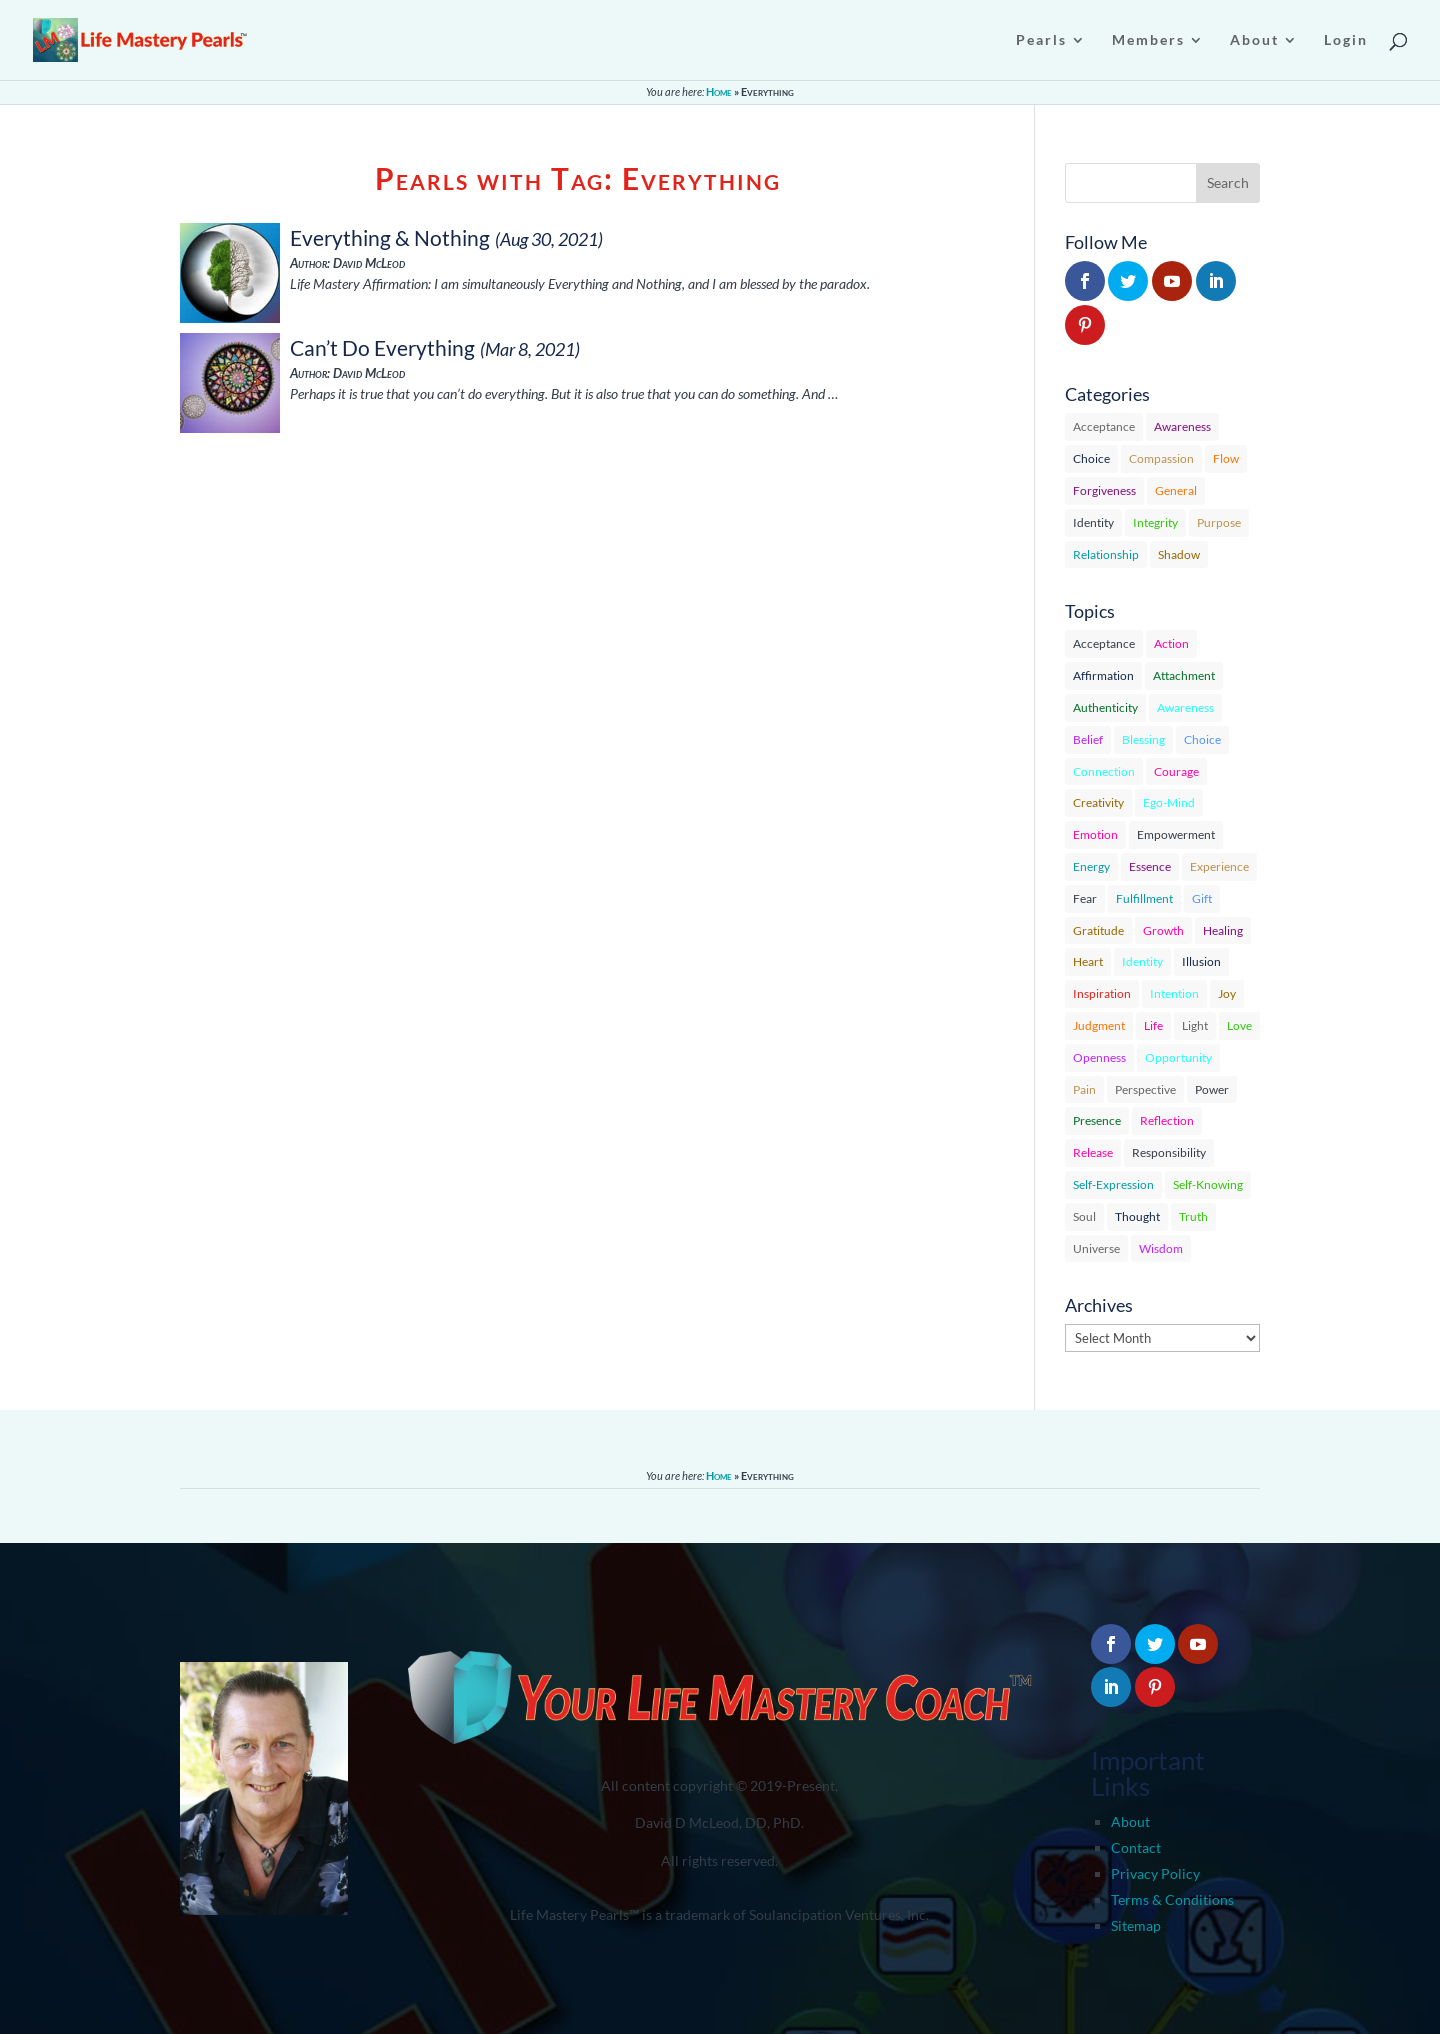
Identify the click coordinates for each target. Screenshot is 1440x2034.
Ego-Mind (1169, 802)
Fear (1085, 898)
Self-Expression (1113, 1184)
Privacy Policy (1155, 1873)
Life (1153, 1025)
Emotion (1095, 834)
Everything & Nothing (390, 237)
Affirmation (1103, 675)
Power (1212, 1089)
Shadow (1179, 554)
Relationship (1106, 554)
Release (1093, 1152)
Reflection (1167, 1120)
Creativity (1098, 802)
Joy (1227, 993)
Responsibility (1169, 1152)
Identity (1093, 522)
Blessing (1143, 739)
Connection (1104, 771)
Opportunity (1178, 1057)
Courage (1176, 771)
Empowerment (1176, 834)
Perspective (1145, 1089)
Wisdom (1161, 1248)
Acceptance (1104, 426)
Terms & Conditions (1172, 1899)
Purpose (1219, 522)
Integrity (1155, 522)
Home (719, 91)
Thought (1137, 1216)
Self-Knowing (1208, 1184)
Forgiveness (1104, 490)
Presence (1097, 1120)
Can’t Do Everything (382, 347)
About (1130, 1821)
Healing (1223, 930)
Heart (1088, 961)
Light (1195, 1025)
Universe (1096, 1248)
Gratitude (1098, 930)
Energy (1091, 866)
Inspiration (1102, 993)
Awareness (1182, 426)
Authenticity (1105, 707)
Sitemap (1136, 1925)
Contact (1136, 1847)
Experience (1219, 866)
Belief (1088, 739)
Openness (1099, 1057)
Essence (1150, 866)
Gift (1202, 898)
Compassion (1161, 458)
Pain (1084, 1089)
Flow (1226, 458)
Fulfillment (1144, 898)
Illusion (1201, 961)
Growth (1163, 930)
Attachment (1184, 675)
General (1176, 490)
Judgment (1099, 1025)
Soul (1084, 1216)
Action (1171, 643)
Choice (1091, 458)
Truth (1193, 1216)
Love (1239, 1025)
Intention (1174, 993)
